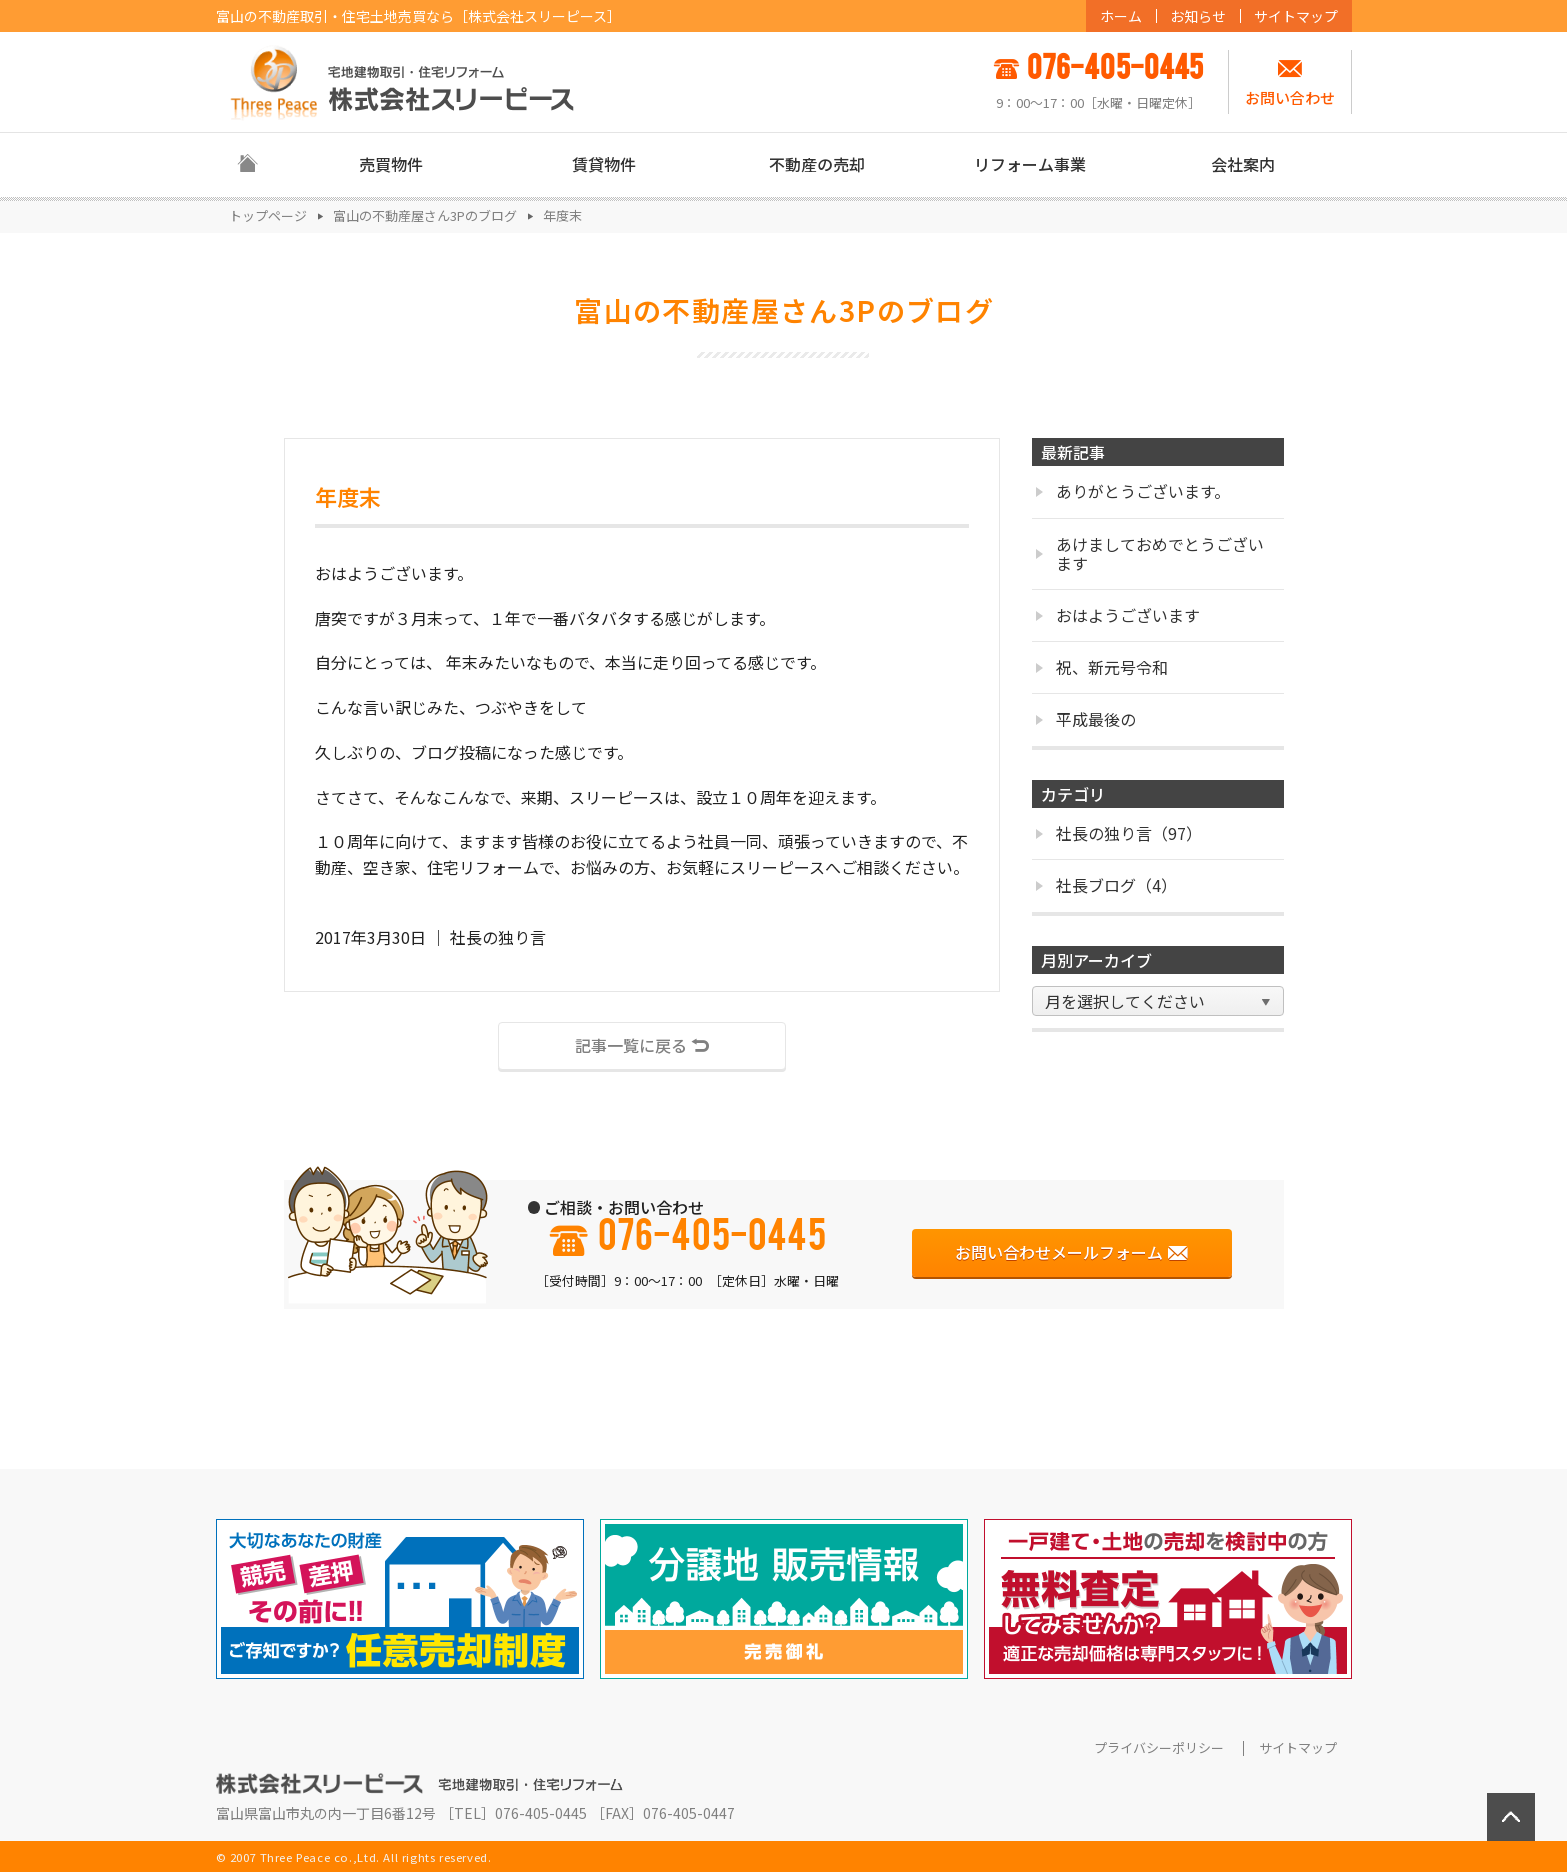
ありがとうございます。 (1132, 491)
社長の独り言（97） (1118, 833)
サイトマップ (1296, 16)
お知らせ (1198, 16)
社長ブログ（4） (1106, 885)
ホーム (1121, 16)
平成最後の (1085, 719)
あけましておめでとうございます (1149, 553)
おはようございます (1117, 615)
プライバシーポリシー (1159, 1748)
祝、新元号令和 (1101, 667)
